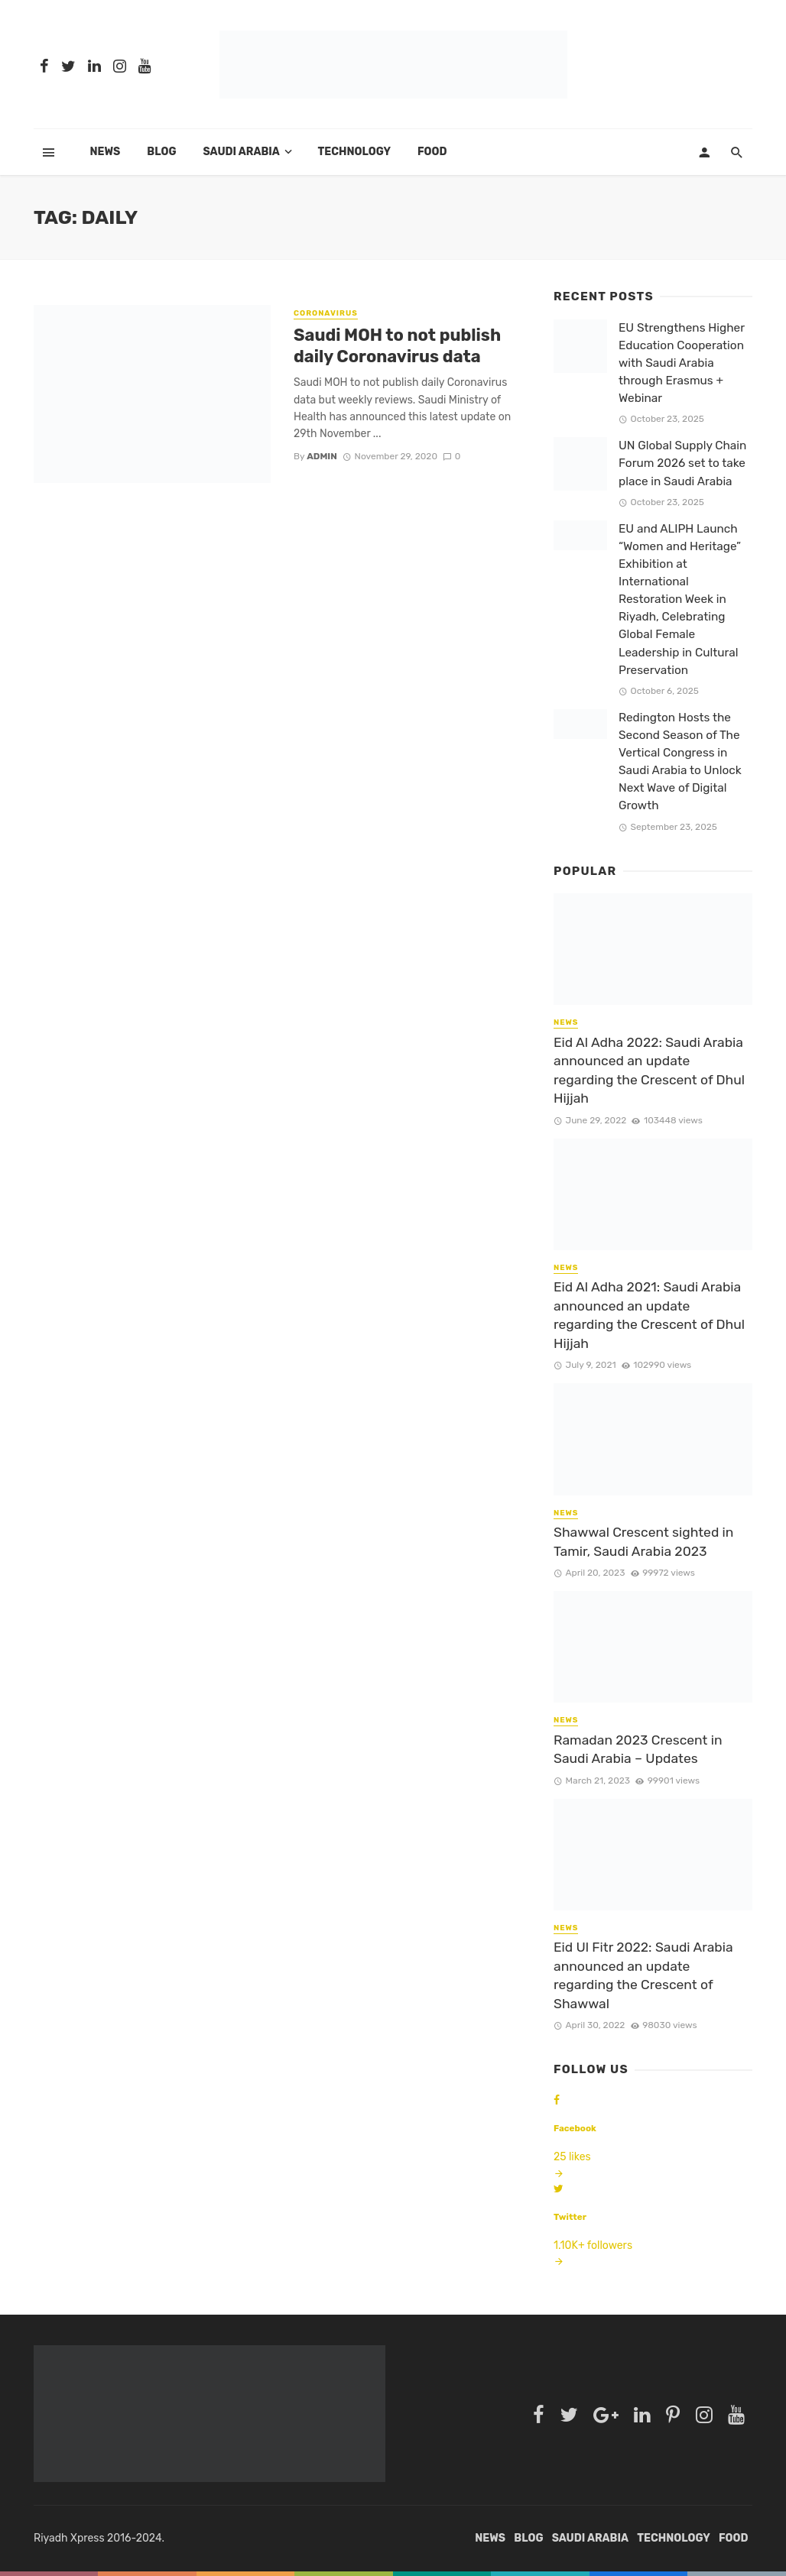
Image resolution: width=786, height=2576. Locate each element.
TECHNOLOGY (354, 151)
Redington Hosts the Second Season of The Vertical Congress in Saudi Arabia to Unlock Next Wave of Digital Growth (680, 762)
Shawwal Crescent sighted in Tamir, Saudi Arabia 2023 (643, 1542)
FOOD (432, 151)
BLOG (161, 151)
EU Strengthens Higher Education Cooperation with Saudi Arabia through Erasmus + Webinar (682, 363)
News (105, 151)
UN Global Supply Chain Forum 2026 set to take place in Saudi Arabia (682, 463)
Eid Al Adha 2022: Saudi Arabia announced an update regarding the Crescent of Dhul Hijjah (649, 1071)
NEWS (566, 1022)
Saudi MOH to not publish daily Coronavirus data (397, 346)
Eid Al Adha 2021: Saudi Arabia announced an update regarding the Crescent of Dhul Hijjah (649, 1315)
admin (322, 456)
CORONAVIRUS (326, 313)
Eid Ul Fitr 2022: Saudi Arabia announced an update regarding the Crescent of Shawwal (643, 1975)
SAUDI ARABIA (241, 151)
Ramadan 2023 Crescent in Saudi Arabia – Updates (638, 1749)
